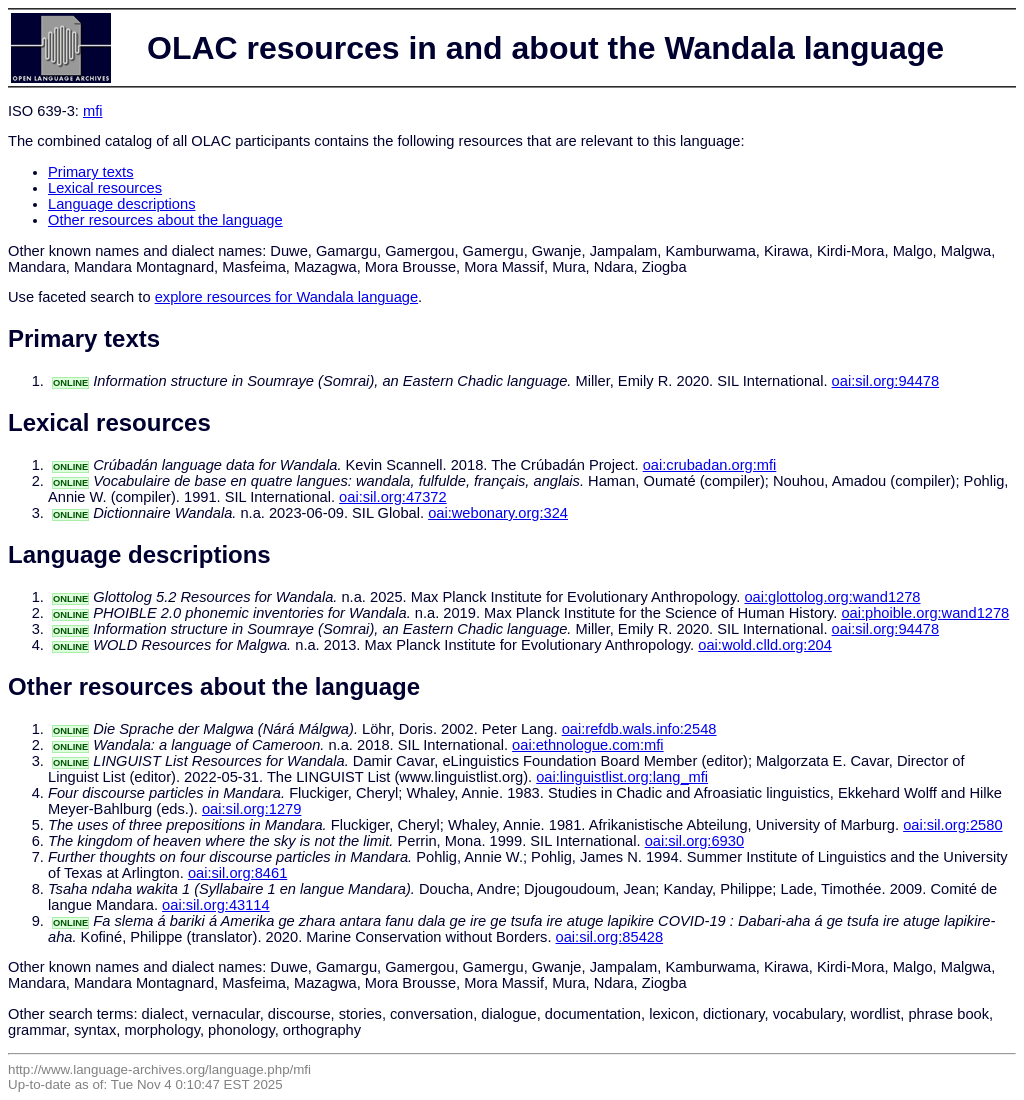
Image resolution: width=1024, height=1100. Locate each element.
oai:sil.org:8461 (237, 873)
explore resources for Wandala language (286, 297)
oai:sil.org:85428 (610, 937)
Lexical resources (105, 188)
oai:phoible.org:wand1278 (925, 613)
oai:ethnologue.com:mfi (588, 745)
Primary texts (91, 172)
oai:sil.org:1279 (251, 809)
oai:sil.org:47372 (393, 497)
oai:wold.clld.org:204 (765, 645)
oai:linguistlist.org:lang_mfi (622, 777)
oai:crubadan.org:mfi (710, 465)
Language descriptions (122, 204)
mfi (93, 111)
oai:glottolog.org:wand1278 (832, 597)
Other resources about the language (165, 220)
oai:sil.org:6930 (694, 841)
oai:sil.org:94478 (886, 381)
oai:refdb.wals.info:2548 (639, 729)
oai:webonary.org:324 (498, 513)
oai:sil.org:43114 (216, 905)
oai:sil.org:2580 (952, 825)
